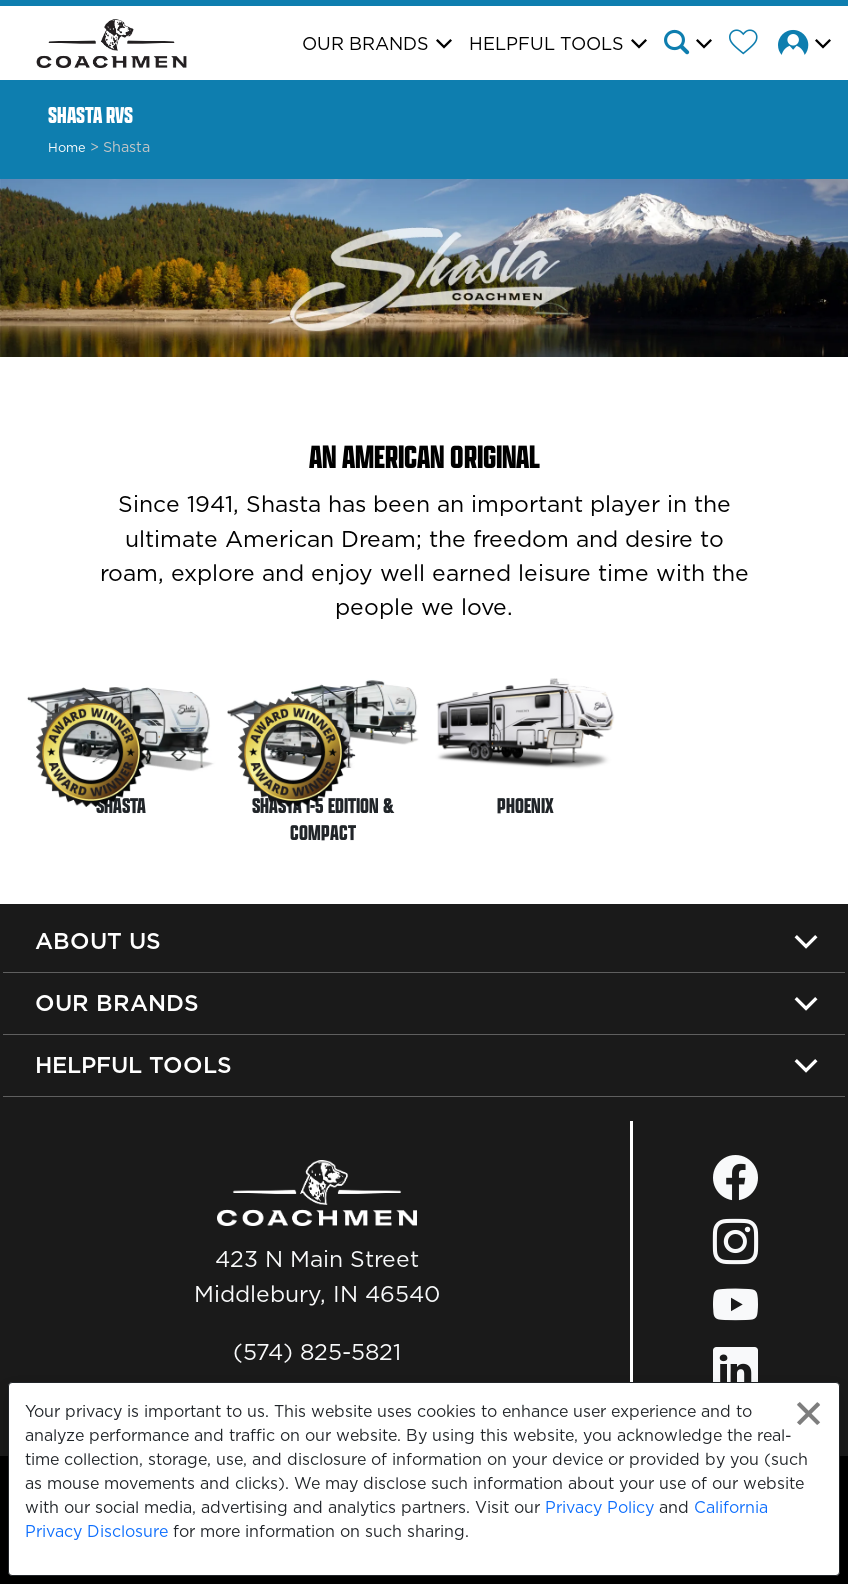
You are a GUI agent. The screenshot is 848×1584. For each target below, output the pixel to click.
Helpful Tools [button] (546, 43)
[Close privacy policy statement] (808, 1413)
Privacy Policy (599, 1507)
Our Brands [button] (365, 43)
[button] (694, 45)
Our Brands (117, 1002)
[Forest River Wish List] (751, 45)
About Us (98, 940)
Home (67, 147)
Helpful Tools (133, 1064)
